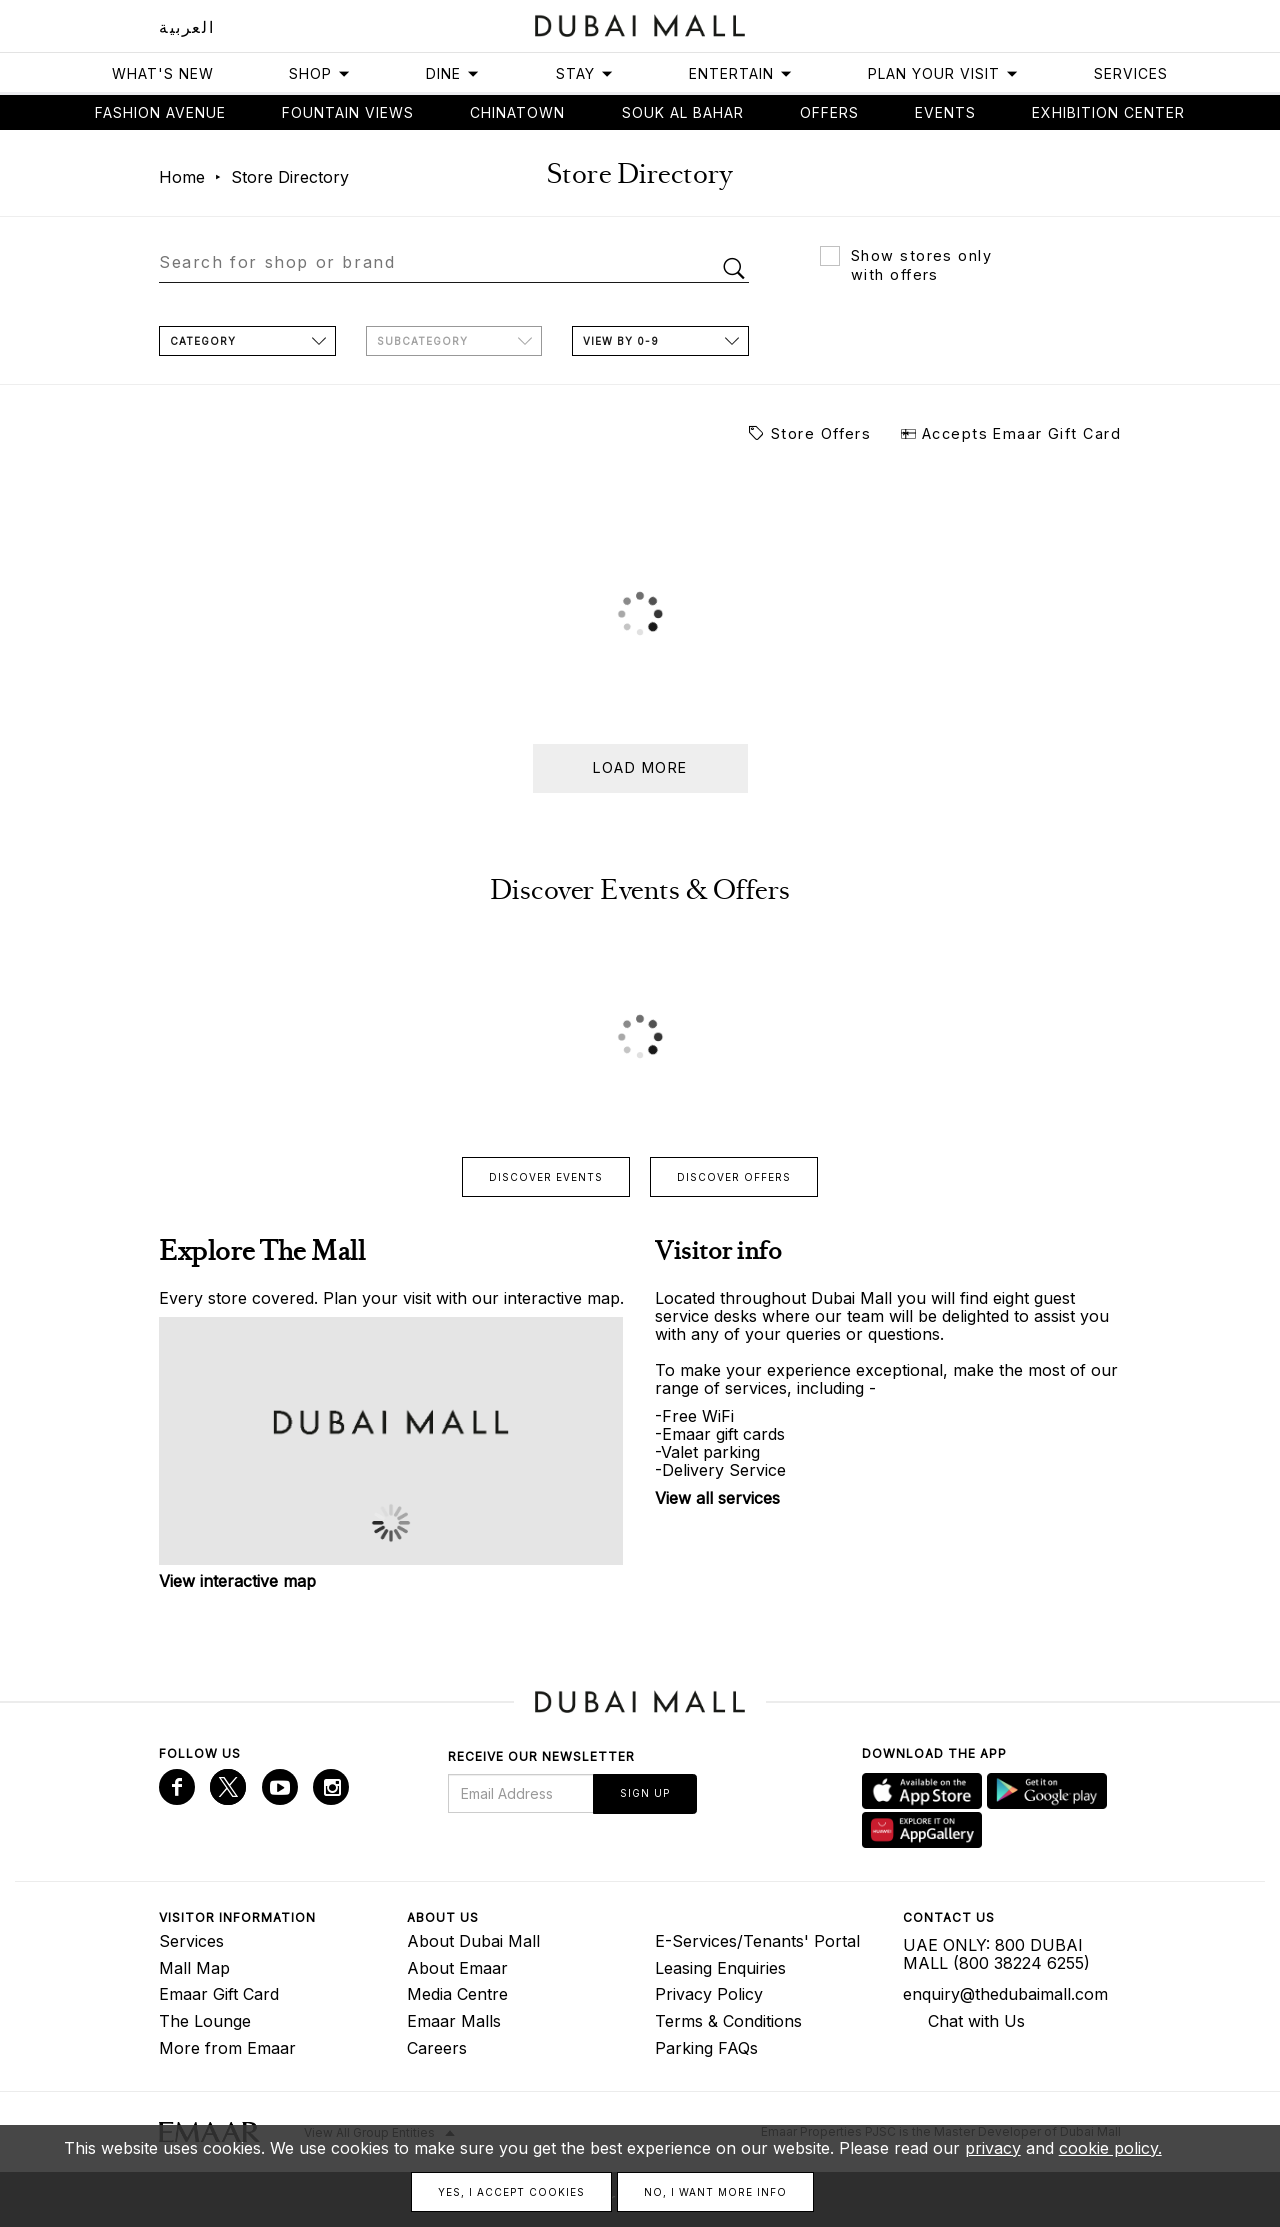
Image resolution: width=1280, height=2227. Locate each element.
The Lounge (205, 2021)
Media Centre (457, 1994)
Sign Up (645, 1793)
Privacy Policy (709, 1994)
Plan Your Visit (943, 73)
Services (1131, 73)
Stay (585, 73)
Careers (437, 2048)
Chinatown (517, 112)
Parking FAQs (706, 2048)
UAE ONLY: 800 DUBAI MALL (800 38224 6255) (996, 1954)
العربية (186, 27)
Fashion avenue (160, 112)
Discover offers (734, 1177)
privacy (993, 2148)
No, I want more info (715, 2192)
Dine (453, 73)
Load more (640, 767)
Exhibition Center (1108, 112)
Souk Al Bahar (683, 112)
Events (945, 112)
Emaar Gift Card (219, 1994)
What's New (163, 73)
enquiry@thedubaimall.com (1005, 1994)
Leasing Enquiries (720, 1968)
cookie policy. (1110, 2148)
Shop (320, 73)
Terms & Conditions (728, 2021)
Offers (829, 112)
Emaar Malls (454, 2021)
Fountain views (348, 112)
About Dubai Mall (473, 1941)
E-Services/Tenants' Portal (757, 1941)
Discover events (546, 1177)
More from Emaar (227, 2048)
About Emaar (457, 1968)
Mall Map (194, 1968)
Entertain (741, 73)
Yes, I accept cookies (511, 2192)
